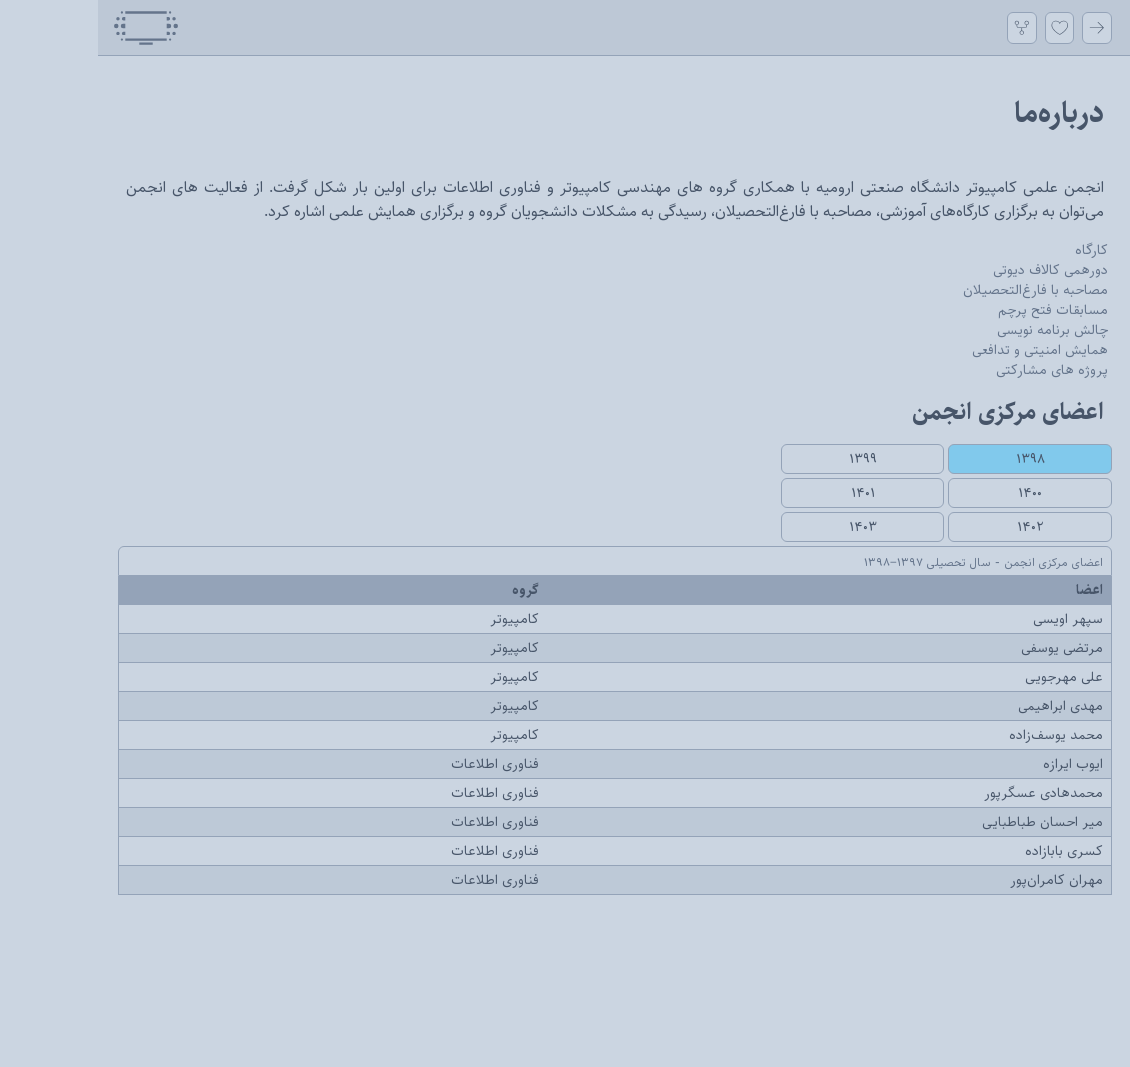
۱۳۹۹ (765, 459)
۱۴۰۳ (765, 527)
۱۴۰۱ (765, 493)
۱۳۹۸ (932, 459)
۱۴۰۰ (932, 493)
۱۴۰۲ (932, 527)
